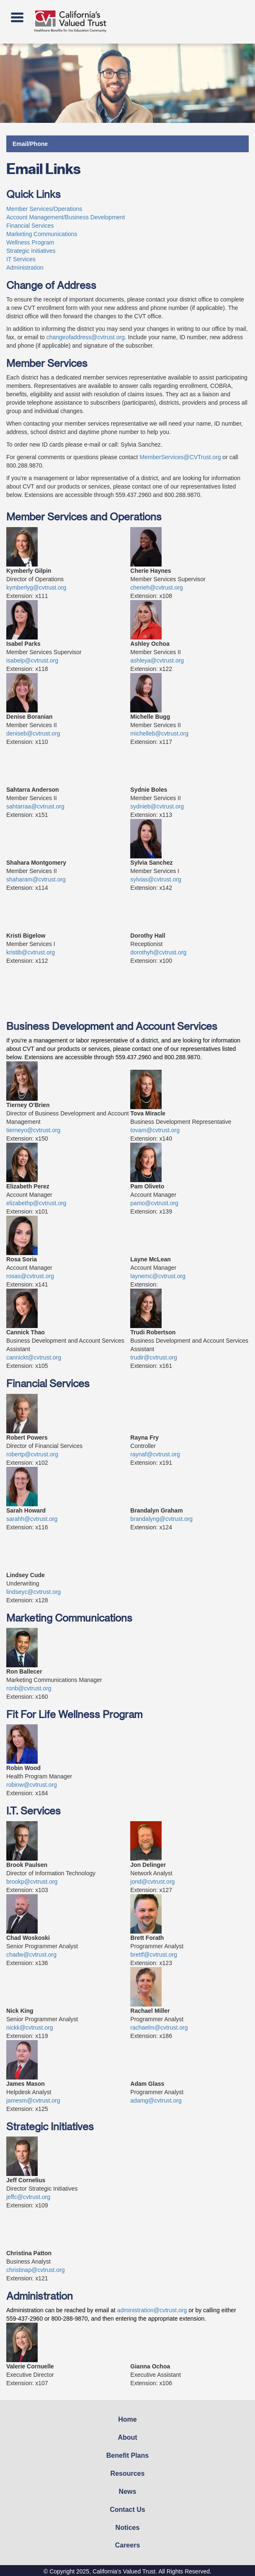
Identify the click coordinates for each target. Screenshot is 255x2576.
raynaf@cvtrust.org (155, 1454)
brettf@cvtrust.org (153, 1954)
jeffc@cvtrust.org (28, 2197)
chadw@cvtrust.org (31, 1954)
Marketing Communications (41, 234)
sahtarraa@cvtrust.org (35, 806)
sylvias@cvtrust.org (155, 879)
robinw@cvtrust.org (31, 1784)
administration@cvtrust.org (152, 2310)
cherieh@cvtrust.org (156, 587)
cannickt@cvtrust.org (33, 1357)
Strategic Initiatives (31, 250)
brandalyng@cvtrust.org (161, 1518)
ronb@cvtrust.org (29, 1688)
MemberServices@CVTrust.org (180, 457)
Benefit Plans (127, 2455)
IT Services (21, 259)
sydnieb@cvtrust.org (157, 806)
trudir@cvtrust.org (153, 1357)
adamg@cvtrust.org (155, 2100)
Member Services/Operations (44, 208)
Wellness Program (30, 242)
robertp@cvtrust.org (32, 1454)
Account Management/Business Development (65, 217)
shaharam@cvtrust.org (36, 879)
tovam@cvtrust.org (155, 1130)
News (128, 2491)
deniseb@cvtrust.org (33, 733)
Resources (128, 2473)
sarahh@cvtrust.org (31, 1518)
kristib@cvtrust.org (30, 952)
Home (127, 2419)
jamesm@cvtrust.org (33, 2100)
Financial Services (30, 225)
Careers (127, 2545)
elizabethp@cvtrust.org (36, 1203)
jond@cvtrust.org (152, 1881)
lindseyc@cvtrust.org (33, 1591)
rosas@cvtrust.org (30, 1276)
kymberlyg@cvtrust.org (36, 587)
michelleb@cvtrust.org (159, 733)
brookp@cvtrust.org (31, 1881)
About (127, 2437)
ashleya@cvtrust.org (157, 660)
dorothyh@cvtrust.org (158, 952)
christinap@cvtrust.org (35, 2270)
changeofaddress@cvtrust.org (85, 337)
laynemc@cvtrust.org (157, 1276)
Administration (25, 267)
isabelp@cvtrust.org (32, 660)
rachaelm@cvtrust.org (159, 2027)
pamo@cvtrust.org (154, 1203)
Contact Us (127, 2509)
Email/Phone (30, 143)
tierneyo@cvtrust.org (33, 1130)
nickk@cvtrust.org (29, 2027)
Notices (128, 2527)
